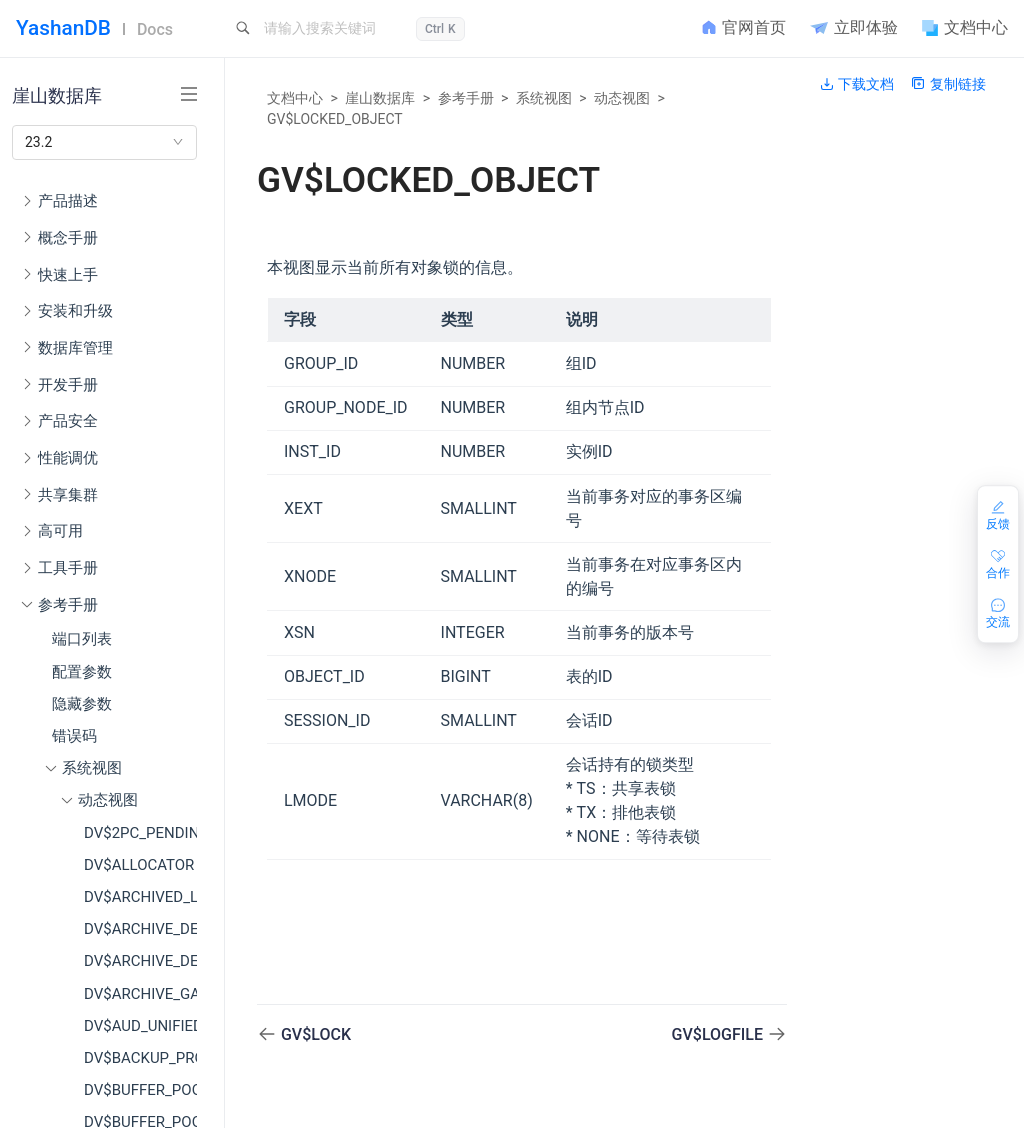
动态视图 (622, 98)
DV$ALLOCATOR (139, 865)
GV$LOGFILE (719, 1034)
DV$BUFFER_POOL (140, 1090)
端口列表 (82, 639)
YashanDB (63, 28)
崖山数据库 (380, 98)
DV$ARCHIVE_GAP (140, 994)
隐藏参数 (82, 704)
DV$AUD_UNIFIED (140, 1026)
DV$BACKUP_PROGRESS (140, 1058)
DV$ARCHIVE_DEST (140, 929)
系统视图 (544, 98)
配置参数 (82, 672)
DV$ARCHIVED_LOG (140, 897)
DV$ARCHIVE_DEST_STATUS (140, 961)
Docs (155, 29)
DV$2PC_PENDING (140, 833)
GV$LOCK (316, 1034)
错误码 (74, 736)
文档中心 (295, 98)
